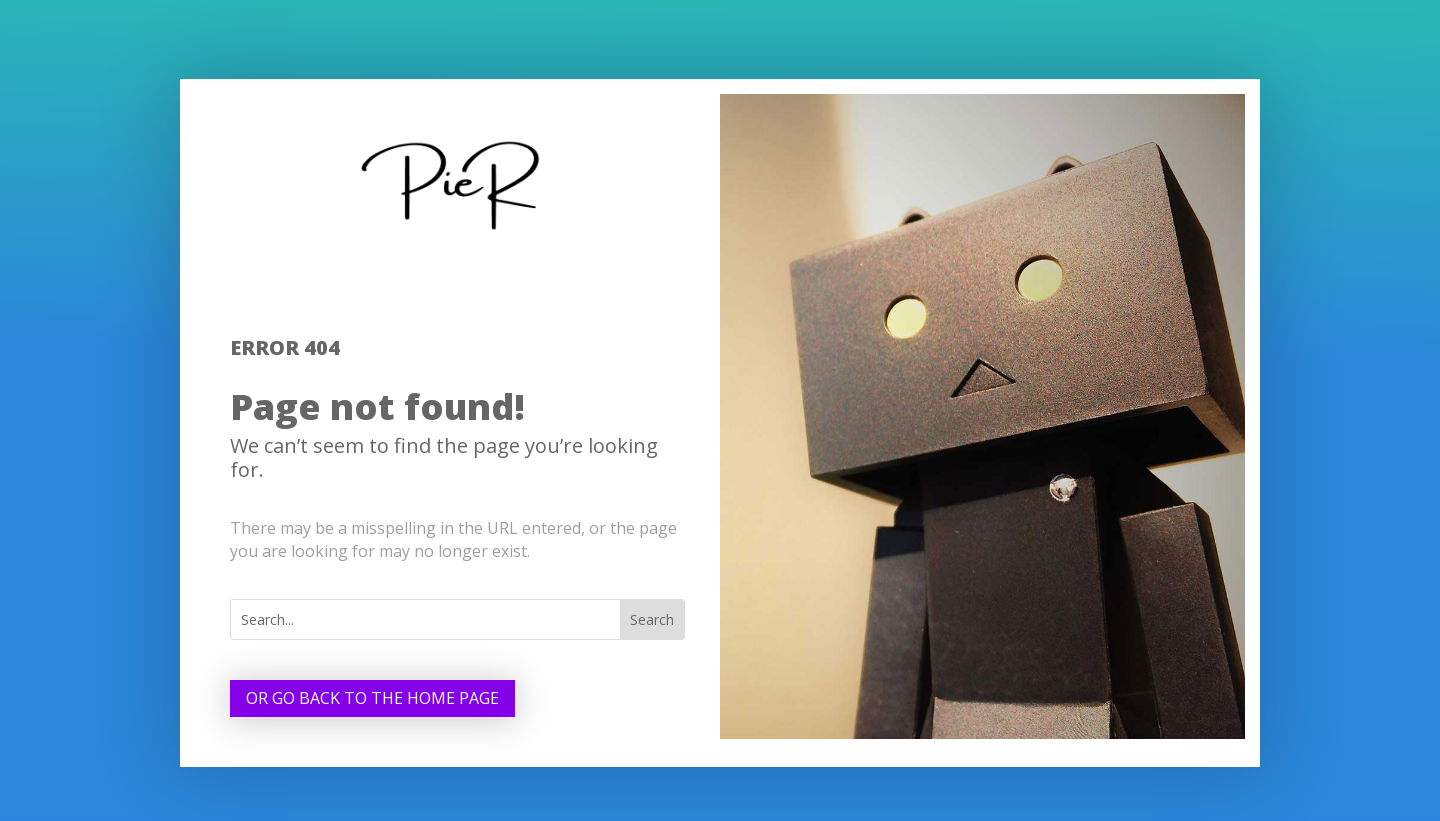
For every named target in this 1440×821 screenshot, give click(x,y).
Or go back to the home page (372, 698)
